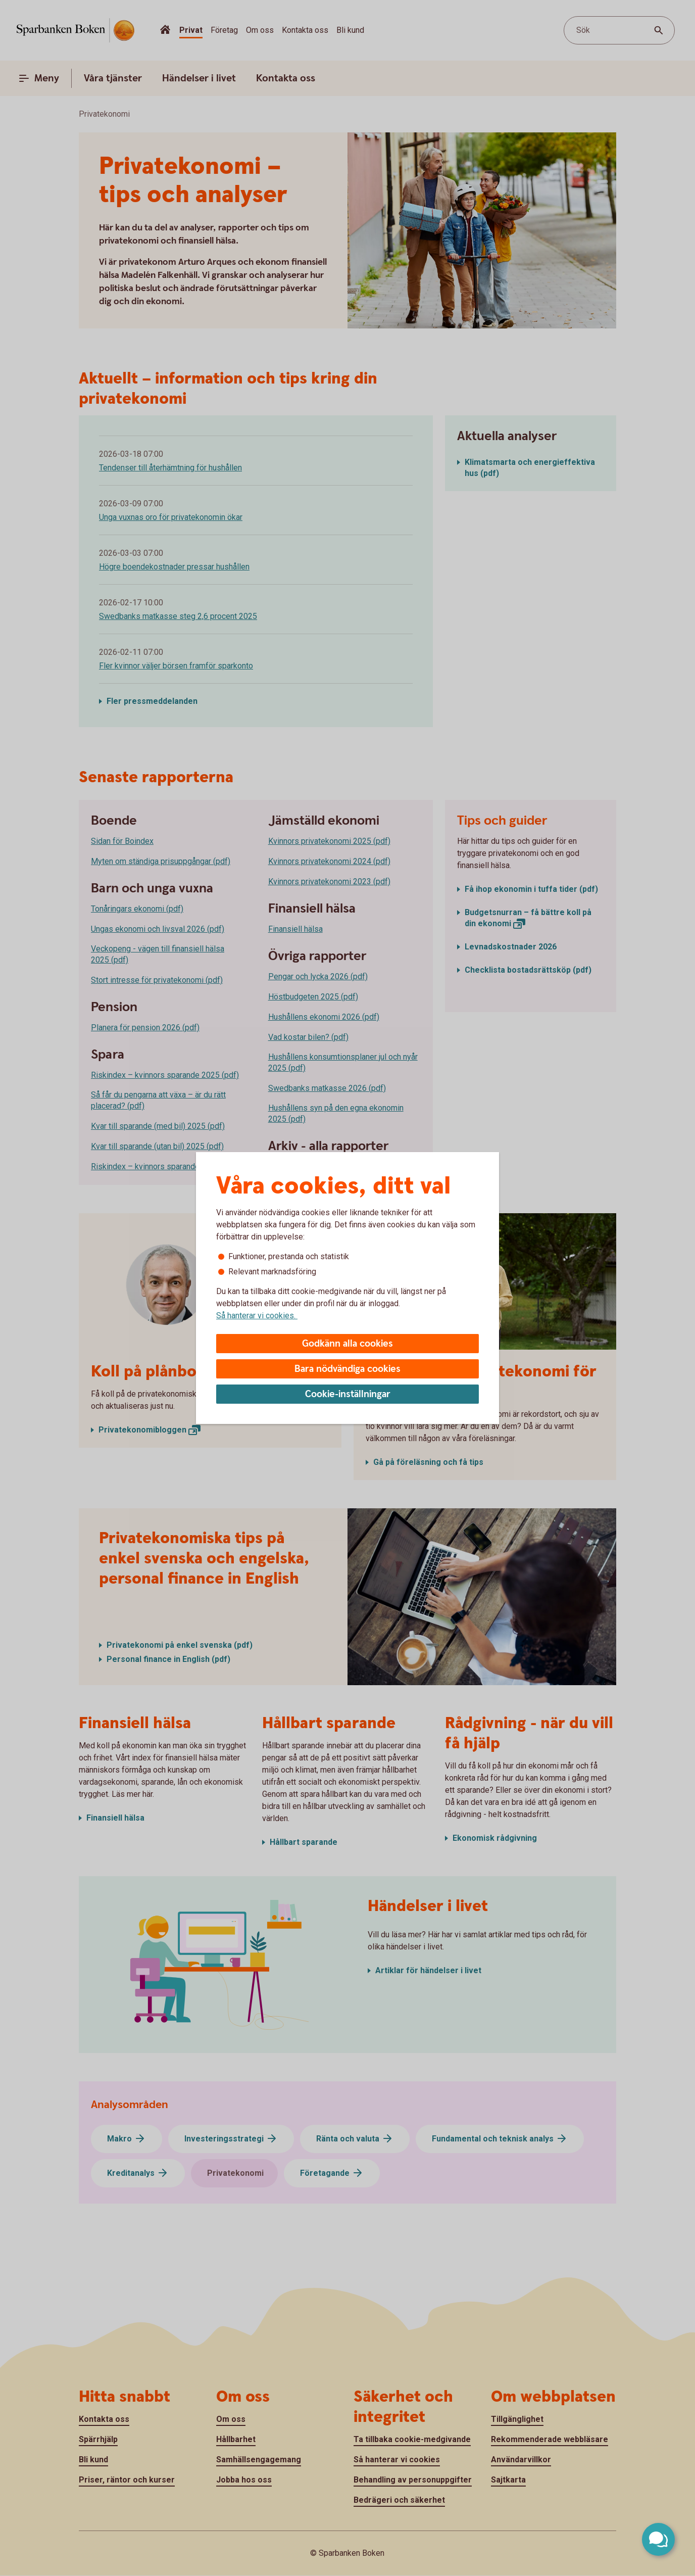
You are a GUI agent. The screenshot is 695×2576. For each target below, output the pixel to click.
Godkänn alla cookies (347, 1344)
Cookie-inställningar (347, 1394)
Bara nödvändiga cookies (347, 1369)
